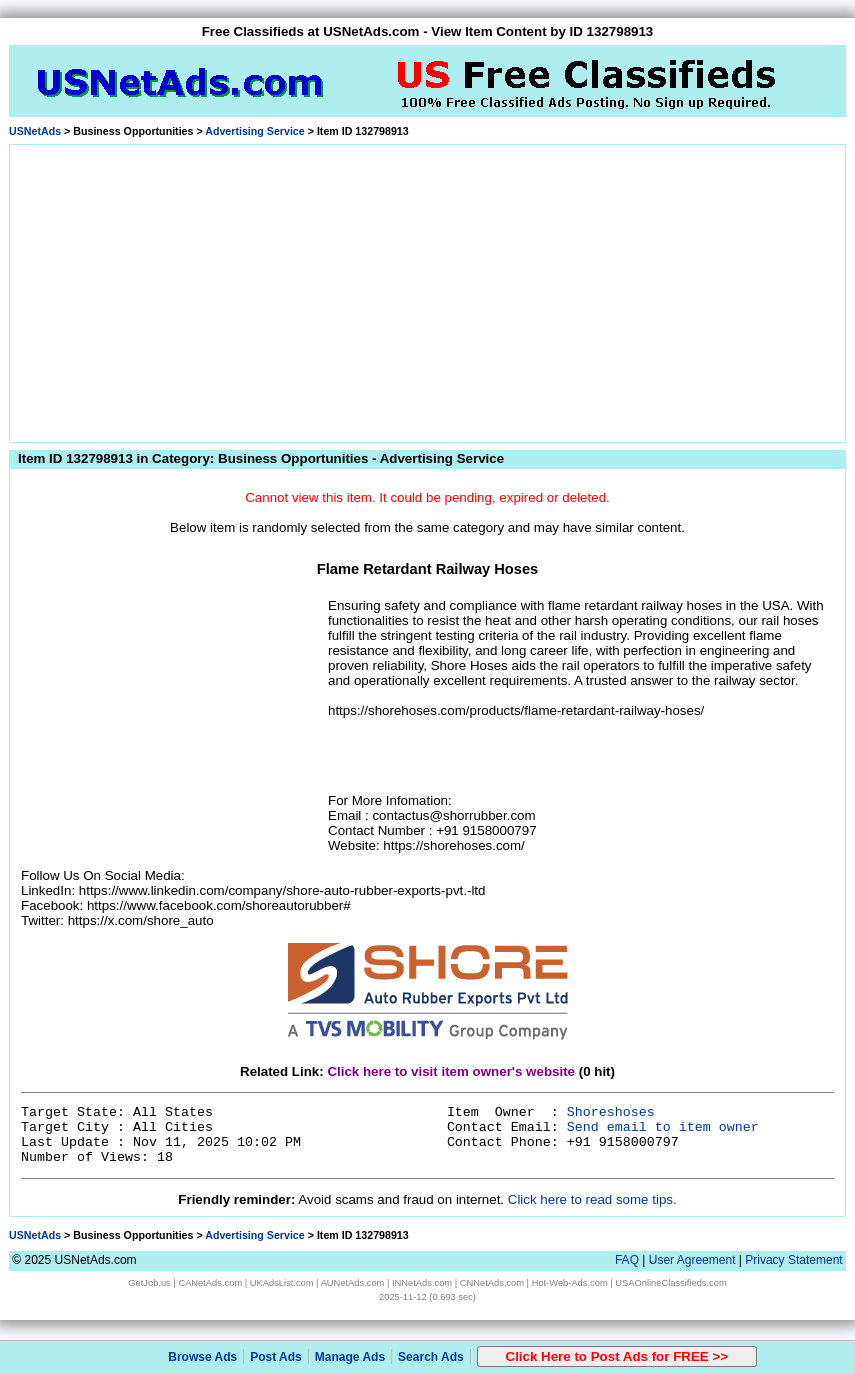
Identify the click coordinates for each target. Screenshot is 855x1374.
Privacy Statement (793, 1260)
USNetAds (35, 131)
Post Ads (276, 1357)
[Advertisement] (427, 290)
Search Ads (431, 1357)
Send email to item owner (663, 1127)
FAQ (627, 1260)
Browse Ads (202, 1357)
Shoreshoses (611, 1112)
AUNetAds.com (353, 1283)
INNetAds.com (422, 1283)
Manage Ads (350, 1357)
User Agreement (692, 1260)
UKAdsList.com (282, 1283)
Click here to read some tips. (592, 1199)
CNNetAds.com (492, 1283)
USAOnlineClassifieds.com (670, 1283)
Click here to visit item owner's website (451, 1071)
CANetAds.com (210, 1283)
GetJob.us (149, 1283)
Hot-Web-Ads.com (570, 1283)
